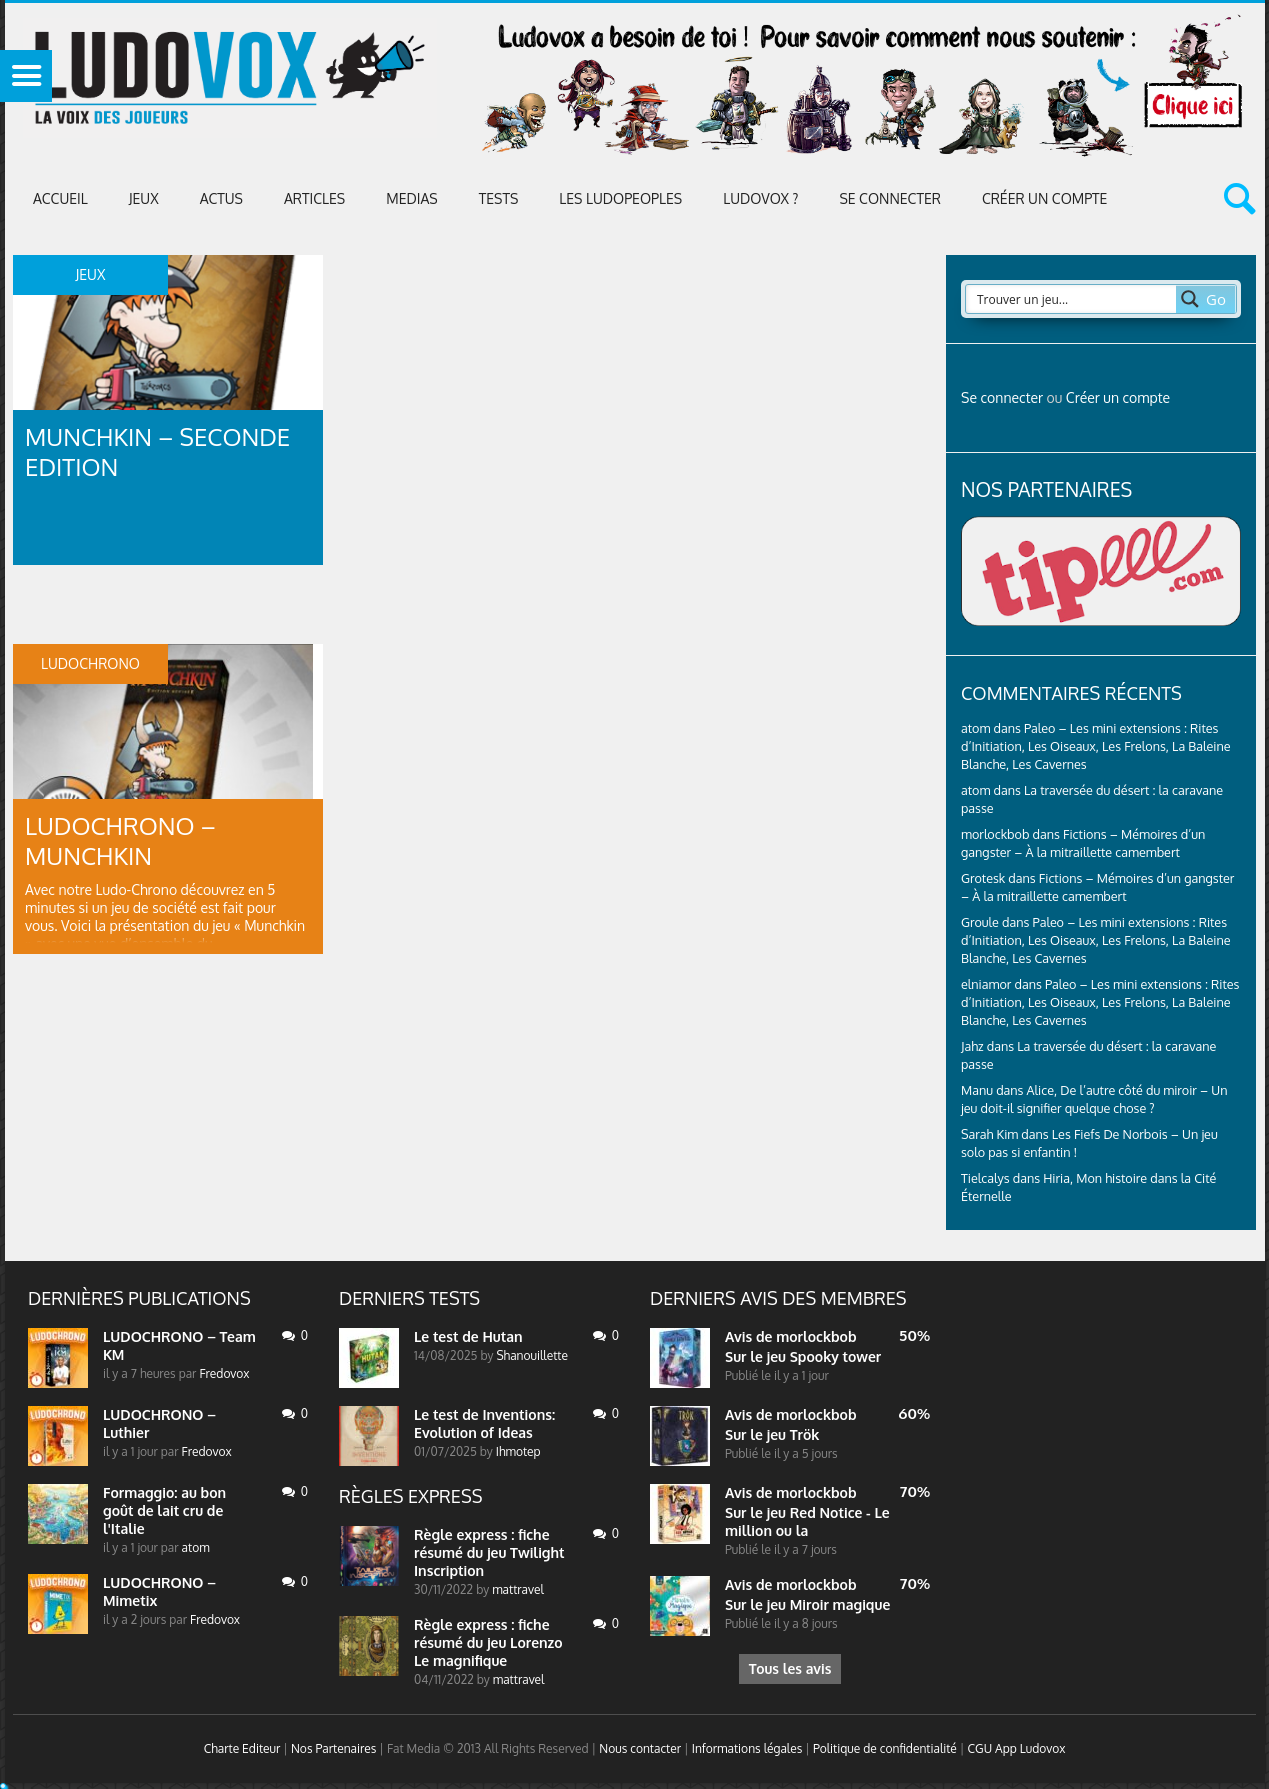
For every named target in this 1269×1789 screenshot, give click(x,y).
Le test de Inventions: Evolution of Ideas (484, 1423)
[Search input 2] (1072, 299)
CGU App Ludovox (1017, 1748)
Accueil (60, 198)
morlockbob (816, 1336)
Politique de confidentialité (885, 1748)
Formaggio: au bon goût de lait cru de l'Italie (164, 1510)
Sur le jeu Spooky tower (803, 1356)
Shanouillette (531, 1355)
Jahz (972, 1046)
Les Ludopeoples (620, 198)
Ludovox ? (760, 198)
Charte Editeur (242, 1748)
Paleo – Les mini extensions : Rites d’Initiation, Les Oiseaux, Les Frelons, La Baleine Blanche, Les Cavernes (1096, 746)
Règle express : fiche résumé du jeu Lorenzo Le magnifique (488, 1642)
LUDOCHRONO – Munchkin (120, 840)
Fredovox (224, 1373)
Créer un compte (1045, 198)
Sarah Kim (989, 1134)
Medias (411, 198)
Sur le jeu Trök (772, 1434)
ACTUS (221, 198)
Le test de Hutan (468, 1336)
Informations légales (747, 1748)
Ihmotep (518, 1451)
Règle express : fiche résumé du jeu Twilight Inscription (489, 1552)
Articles (314, 198)
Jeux (144, 198)
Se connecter (889, 198)
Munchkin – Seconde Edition (157, 451)
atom (196, 1547)
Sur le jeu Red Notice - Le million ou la (807, 1521)
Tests (499, 198)
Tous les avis (789, 1668)
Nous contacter (640, 1748)
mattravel (518, 1589)
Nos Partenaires (333, 1748)
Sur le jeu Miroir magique (807, 1604)
